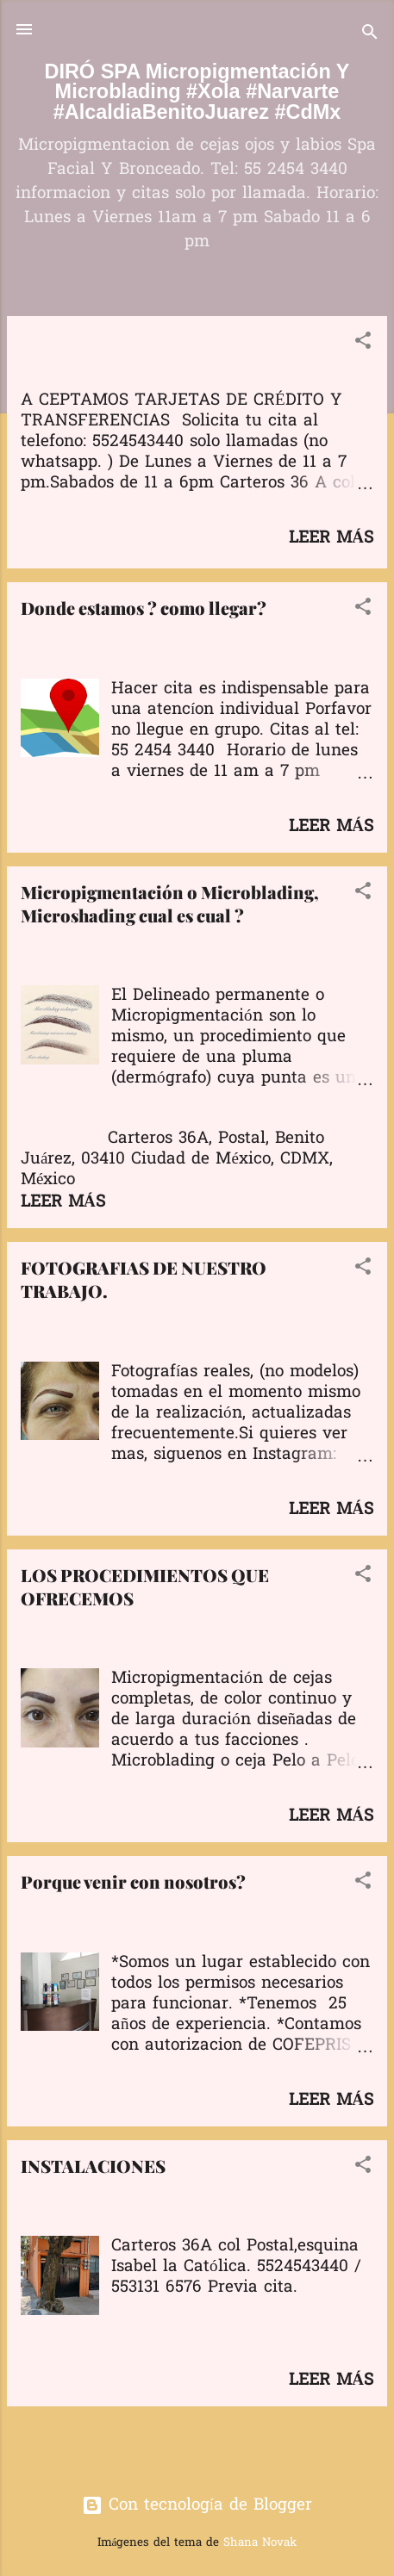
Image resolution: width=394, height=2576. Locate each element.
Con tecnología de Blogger (197, 2505)
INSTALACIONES (93, 2165)
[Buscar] (370, 35)
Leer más (331, 538)
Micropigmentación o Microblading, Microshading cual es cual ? (170, 903)
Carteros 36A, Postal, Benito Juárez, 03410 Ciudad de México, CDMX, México (177, 1159)
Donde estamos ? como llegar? (143, 607)
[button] (363, 343)
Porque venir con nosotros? (133, 1881)
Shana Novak (260, 2543)
